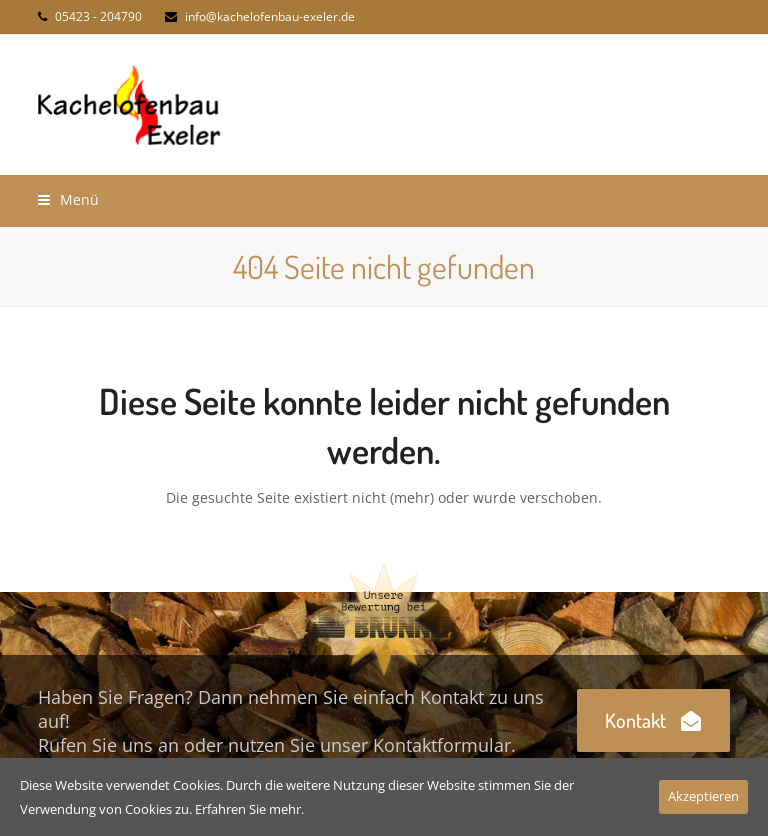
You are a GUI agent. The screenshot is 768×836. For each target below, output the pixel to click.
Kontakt (653, 720)
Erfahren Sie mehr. (249, 809)
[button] (68, 199)
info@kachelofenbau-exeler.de (270, 16)
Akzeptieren (703, 796)
